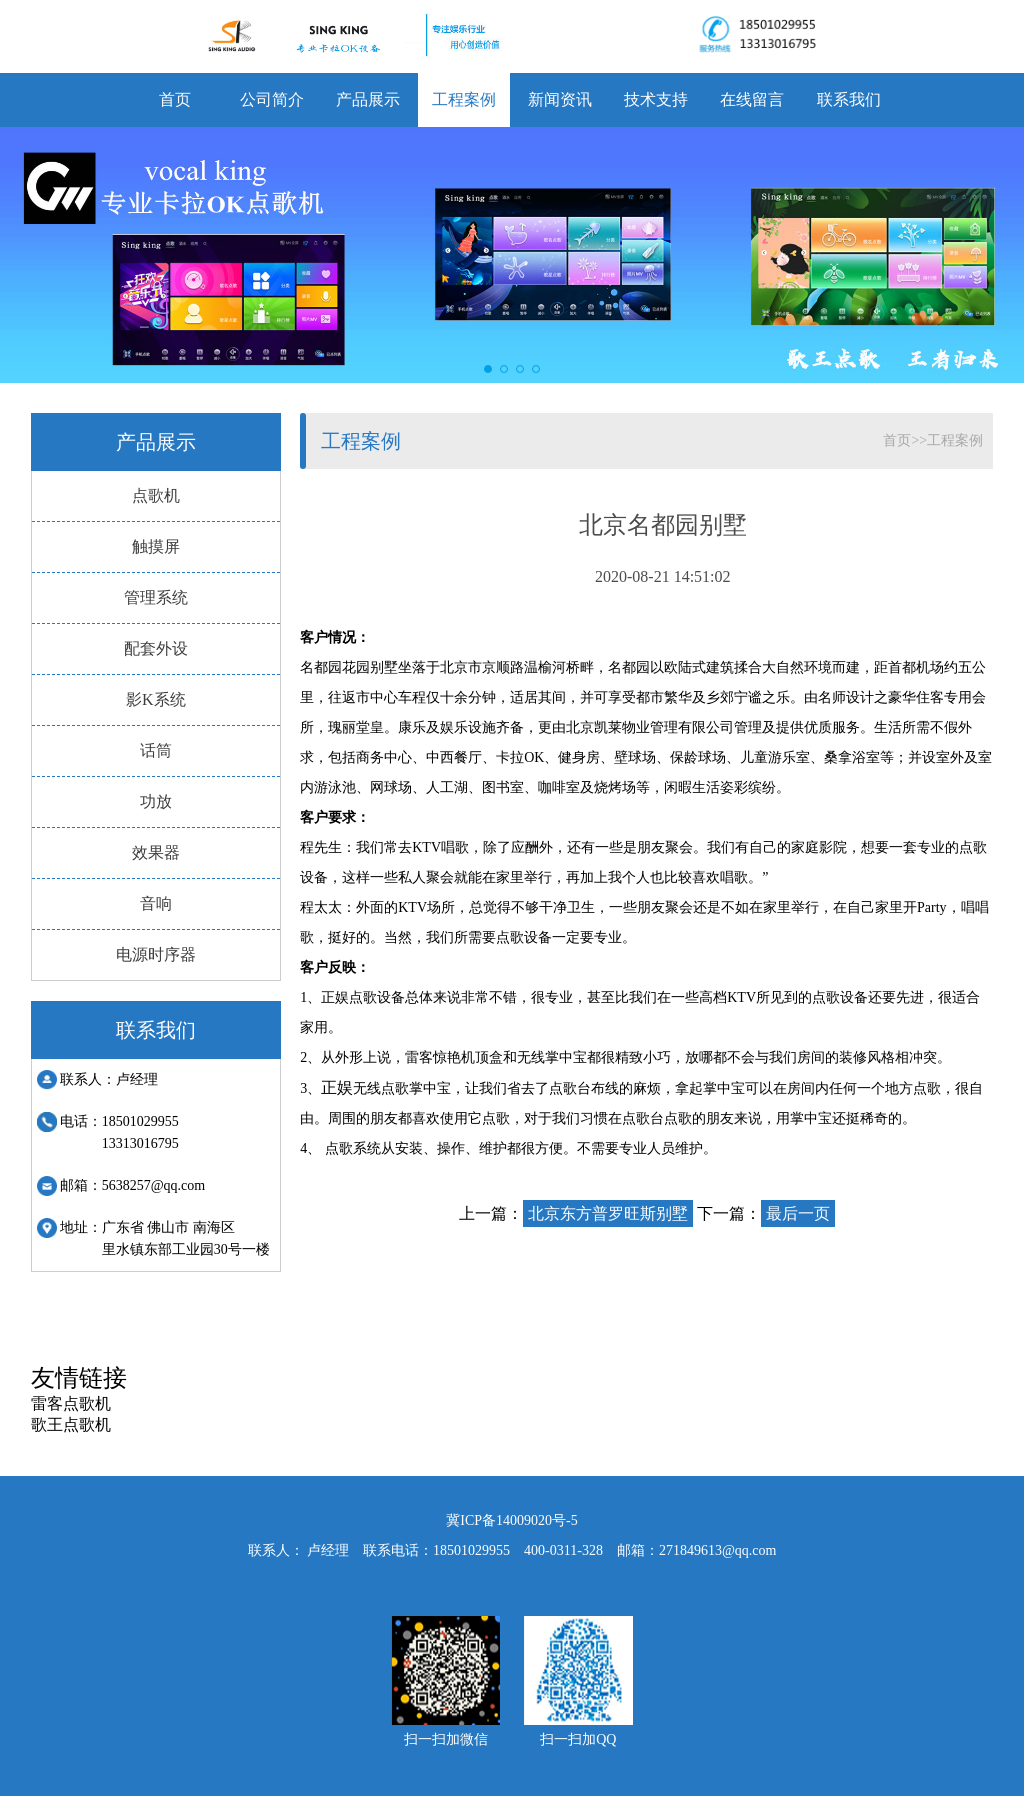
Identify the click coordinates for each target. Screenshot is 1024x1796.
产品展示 (368, 99)
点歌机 (156, 495)
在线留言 (752, 99)
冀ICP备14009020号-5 (511, 1520)
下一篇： (766, 1213)
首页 (175, 99)
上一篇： (576, 1213)
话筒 (156, 750)
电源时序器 (156, 954)
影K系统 (156, 699)
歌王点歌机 (71, 1424)
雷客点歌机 (71, 1403)
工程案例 (464, 99)
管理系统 (156, 597)
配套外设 (156, 648)
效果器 (156, 852)
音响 (156, 903)
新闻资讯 (560, 99)
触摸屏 (156, 546)
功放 (156, 801)
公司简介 (272, 99)
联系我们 (849, 99)
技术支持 (656, 99)
